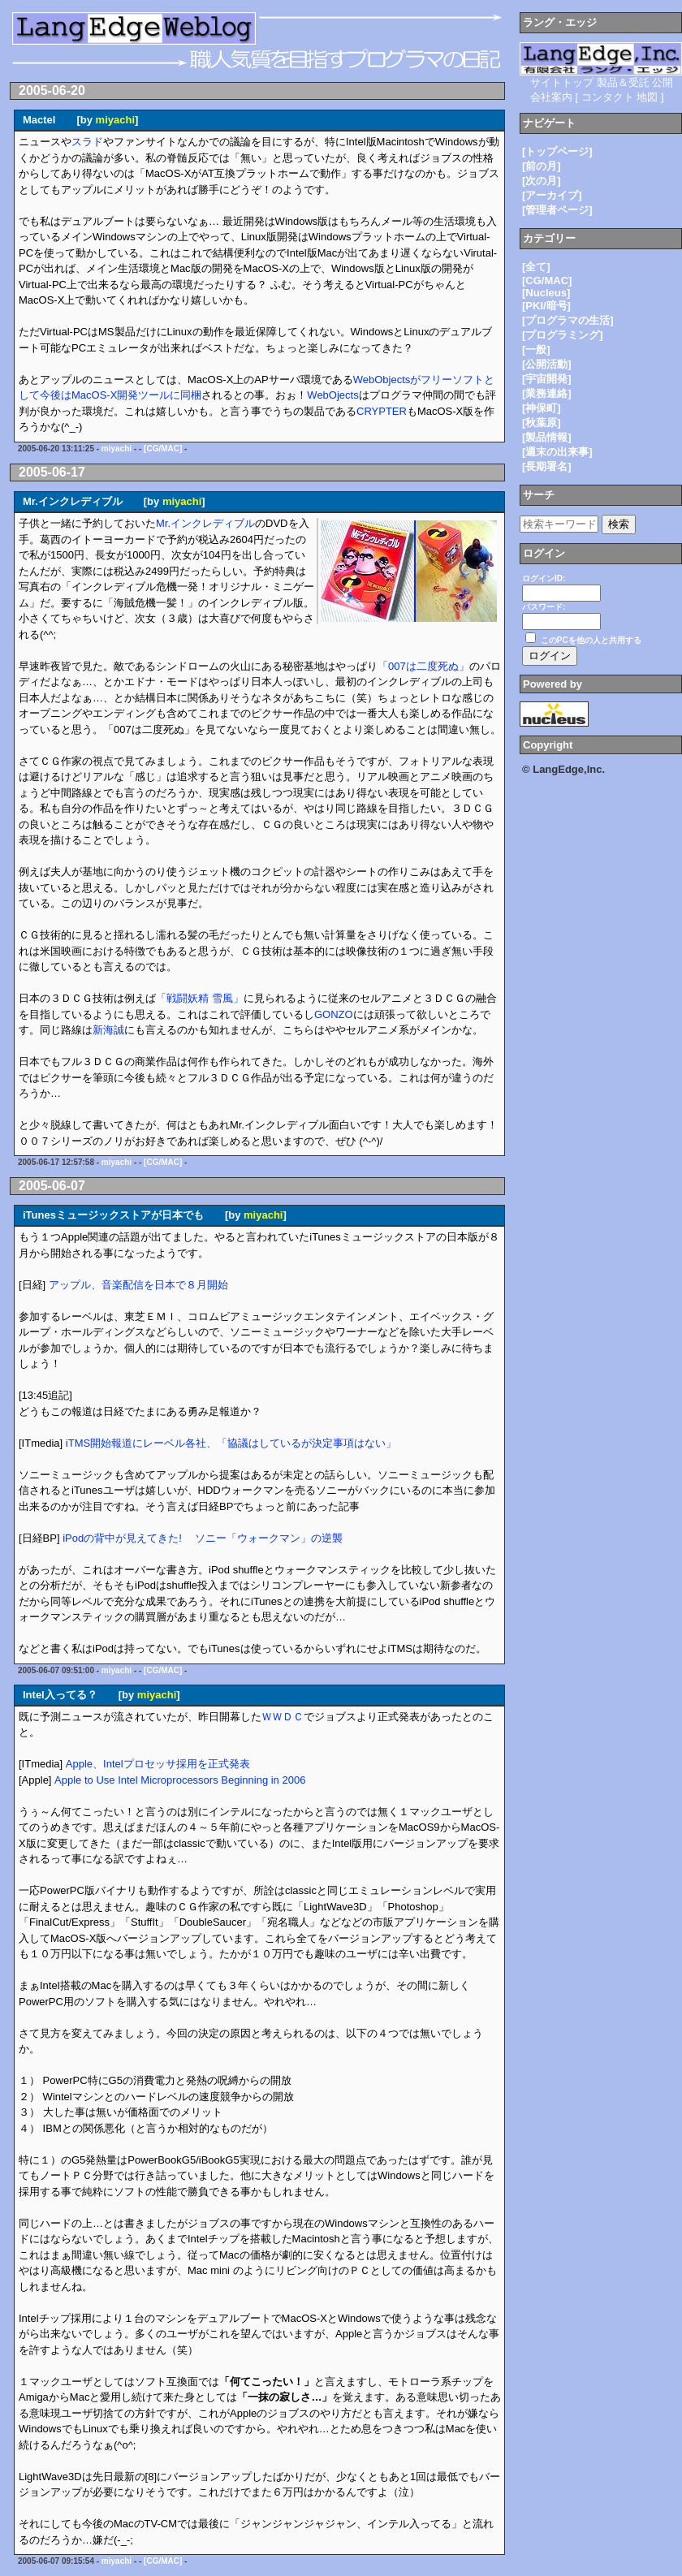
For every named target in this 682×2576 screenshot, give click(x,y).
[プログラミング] (562, 335)
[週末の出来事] (557, 452)
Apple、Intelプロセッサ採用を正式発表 (158, 1764)
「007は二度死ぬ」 (423, 666)
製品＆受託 (623, 82)
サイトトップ (562, 82)
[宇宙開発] (547, 379)
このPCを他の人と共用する (591, 640)
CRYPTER (381, 411)
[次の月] (541, 181)
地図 (647, 97)
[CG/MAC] (163, 448)
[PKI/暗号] (546, 306)
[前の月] (541, 166)
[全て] (536, 267)
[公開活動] (547, 364)
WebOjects (332, 395)
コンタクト (607, 97)
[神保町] (541, 408)
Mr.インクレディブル (205, 523)
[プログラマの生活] (568, 320)
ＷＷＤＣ (282, 1717)
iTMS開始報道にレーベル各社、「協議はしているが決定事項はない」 (231, 1443)
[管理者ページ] (557, 210)
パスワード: (543, 606)
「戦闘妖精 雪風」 (200, 998)
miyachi (115, 120)
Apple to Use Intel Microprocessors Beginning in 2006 (179, 1780)
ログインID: (543, 578)
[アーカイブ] (552, 195)
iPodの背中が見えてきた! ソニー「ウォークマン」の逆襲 (203, 1538)
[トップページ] (557, 151)
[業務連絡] (547, 393)
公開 (662, 82)
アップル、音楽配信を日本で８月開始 (138, 1285)
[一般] (536, 349)
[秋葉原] (541, 422)
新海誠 (108, 1030)
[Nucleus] (546, 293)
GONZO (333, 1014)
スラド (87, 142)
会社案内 (551, 97)
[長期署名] (547, 466)
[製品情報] (547, 437)
